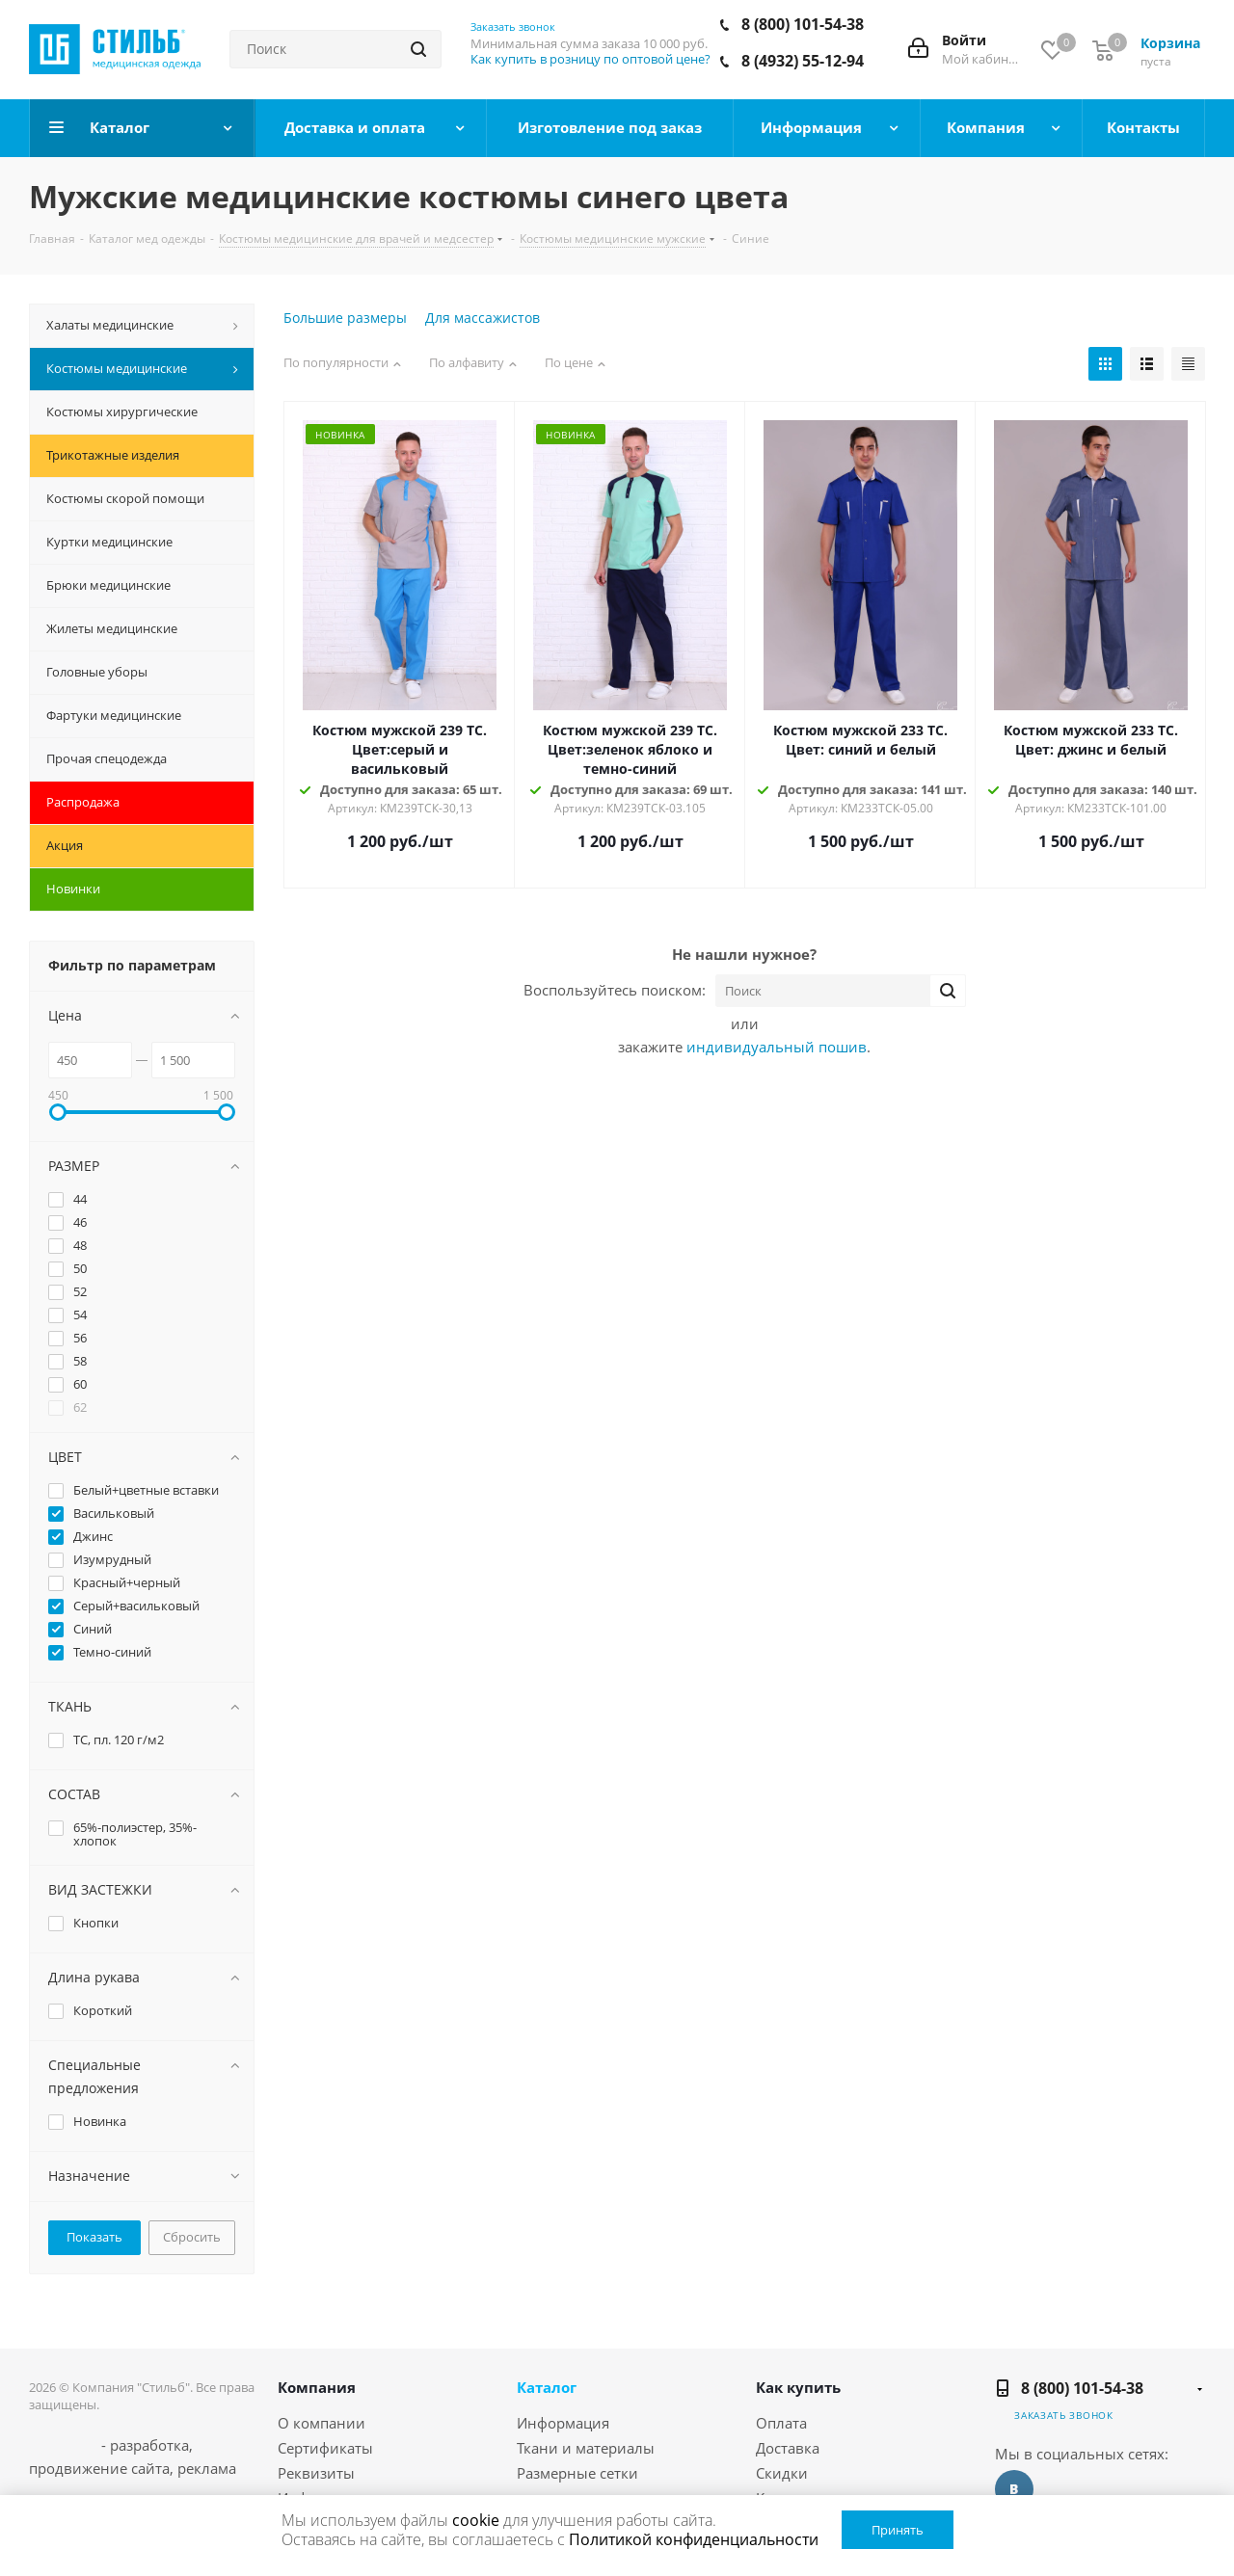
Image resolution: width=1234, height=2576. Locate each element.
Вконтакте (1014, 2489)
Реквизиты (316, 2473)
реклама (206, 2468)
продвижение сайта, (101, 2468)
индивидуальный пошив (776, 1046)
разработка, (151, 2445)
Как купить (798, 2387)
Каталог (547, 2387)
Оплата (781, 2422)
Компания (317, 2387)
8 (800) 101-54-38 (802, 24)
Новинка (340, 434)
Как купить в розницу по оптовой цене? (590, 58)
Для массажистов (482, 317)
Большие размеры (345, 317)
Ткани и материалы (586, 2447)
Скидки (782, 2473)
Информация (563, 2422)
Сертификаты (325, 2447)
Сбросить (192, 2236)
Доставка (787, 2447)
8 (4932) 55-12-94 (802, 60)
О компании (321, 2422)
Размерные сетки (577, 2473)
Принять (898, 2529)
